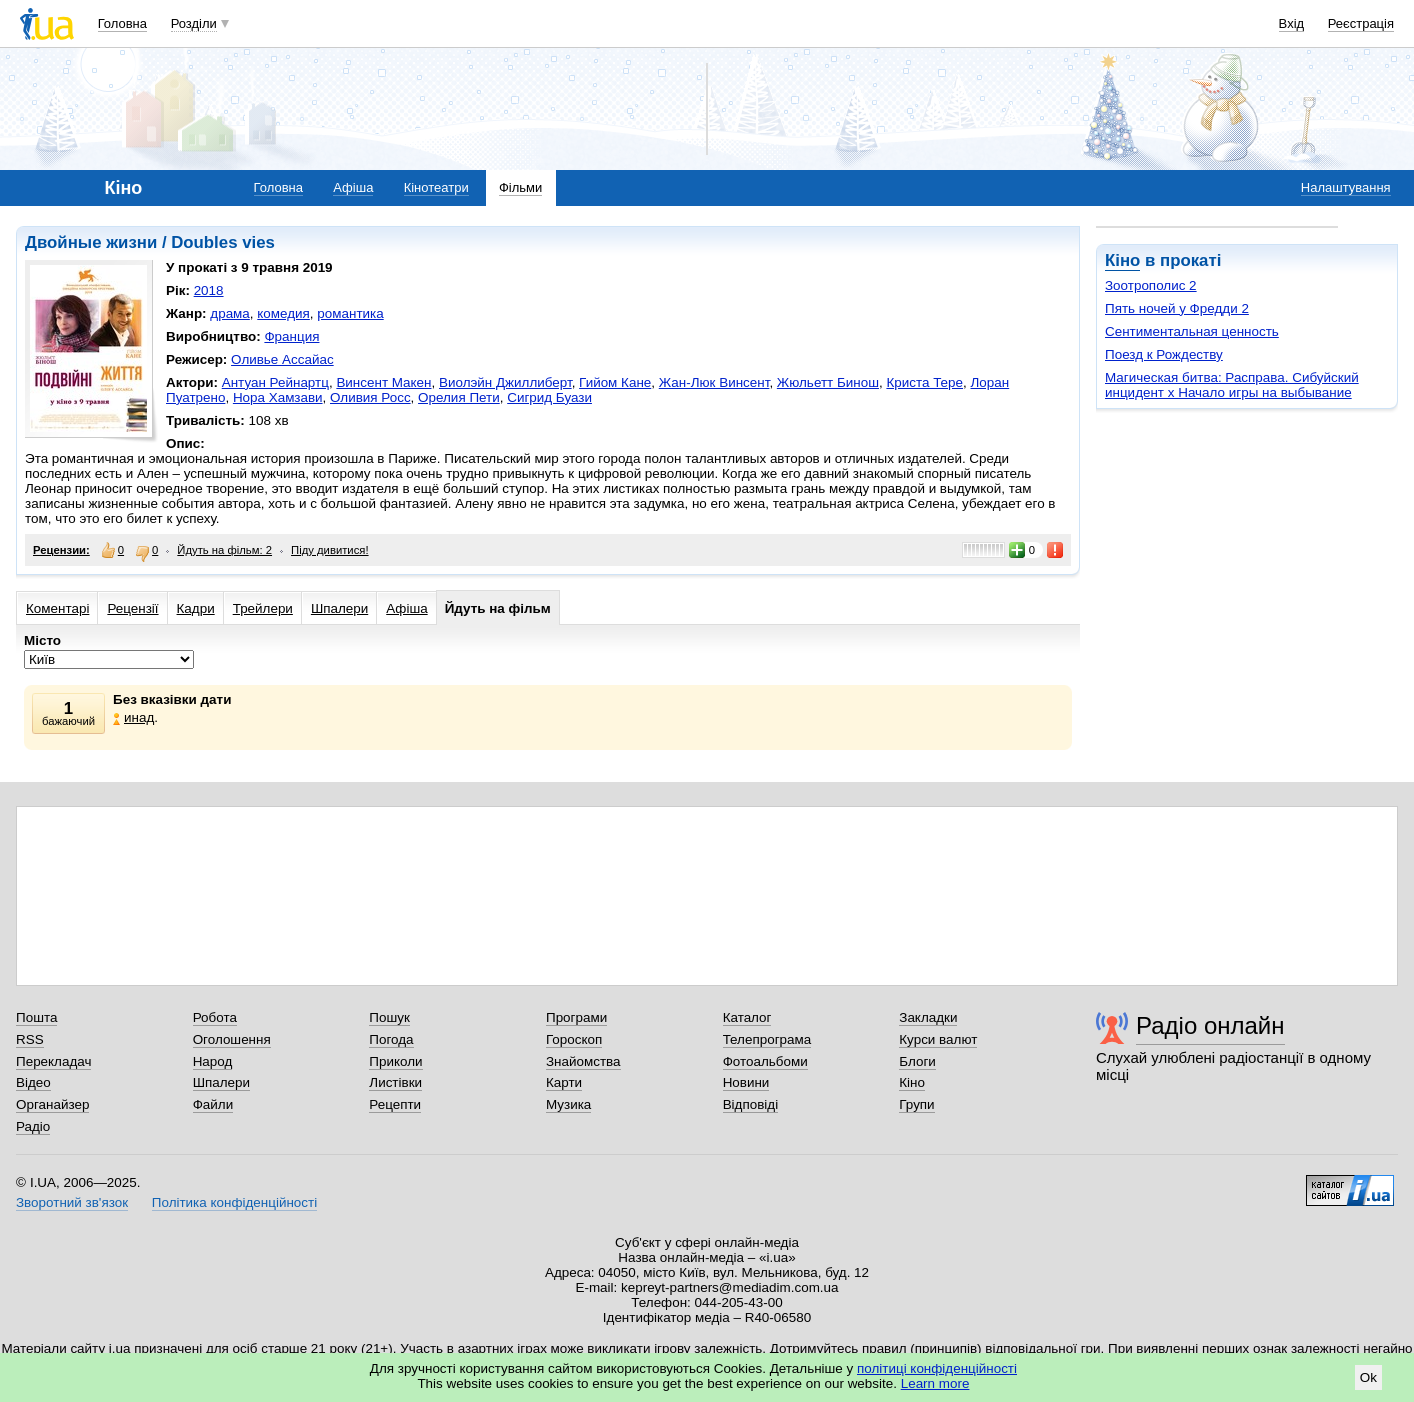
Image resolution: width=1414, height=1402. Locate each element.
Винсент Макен (383, 382)
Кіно (1122, 260)
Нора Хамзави (278, 397)
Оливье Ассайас (282, 359)
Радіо (33, 1126)
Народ (213, 1061)
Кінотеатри (436, 187)
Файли (213, 1104)
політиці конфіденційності (937, 1368)
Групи (916, 1104)
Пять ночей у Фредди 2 (1177, 308)
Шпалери (339, 608)
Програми (576, 1017)
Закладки (928, 1017)
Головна (122, 23)
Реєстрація (1361, 23)
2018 (209, 290)
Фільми (520, 187)
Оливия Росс (370, 397)
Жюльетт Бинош (828, 382)
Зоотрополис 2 (1151, 285)
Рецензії (132, 608)
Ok (1368, 1377)
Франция (291, 336)
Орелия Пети (459, 397)
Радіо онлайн (1210, 1025)
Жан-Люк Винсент (714, 382)
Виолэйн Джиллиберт (505, 382)
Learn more (935, 1383)
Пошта (36, 1017)
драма (230, 313)
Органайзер (52, 1104)
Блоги (917, 1061)
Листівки (395, 1082)
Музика (568, 1104)
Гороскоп (574, 1039)
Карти (564, 1082)
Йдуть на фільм (498, 608)
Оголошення (232, 1039)
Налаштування (1346, 187)
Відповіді (751, 1104)
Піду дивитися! (330, 550)
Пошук (389, 1017)
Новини (746, 1082)
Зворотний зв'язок (72, 1202)
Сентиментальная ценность (1192, 331)
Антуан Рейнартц (275, 382)
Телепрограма (767, 1039)
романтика (350, 313)
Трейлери (263, 608)
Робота (215, 1017)
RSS (30, 1039)
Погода (391, 1039)
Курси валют (938, 1039)
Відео (33, 1082)
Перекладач (53, 1061)
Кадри (196, 608)
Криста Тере (924, 382)
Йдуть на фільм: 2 (224, 550)
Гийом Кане (615, 382)
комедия (283, 313)
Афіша (353, 187)
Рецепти (395, 1104)
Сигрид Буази (549, 397)
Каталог (747, 1017)
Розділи (194, 23)
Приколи (395, 1061)
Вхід (1292, 23)
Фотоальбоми (765, 1061)
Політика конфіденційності (234, 1202)
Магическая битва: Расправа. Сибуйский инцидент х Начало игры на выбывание (1232, 385)
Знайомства (583, 1061)
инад (133, 717)
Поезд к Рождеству (1164, 354)
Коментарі (57, 608)
